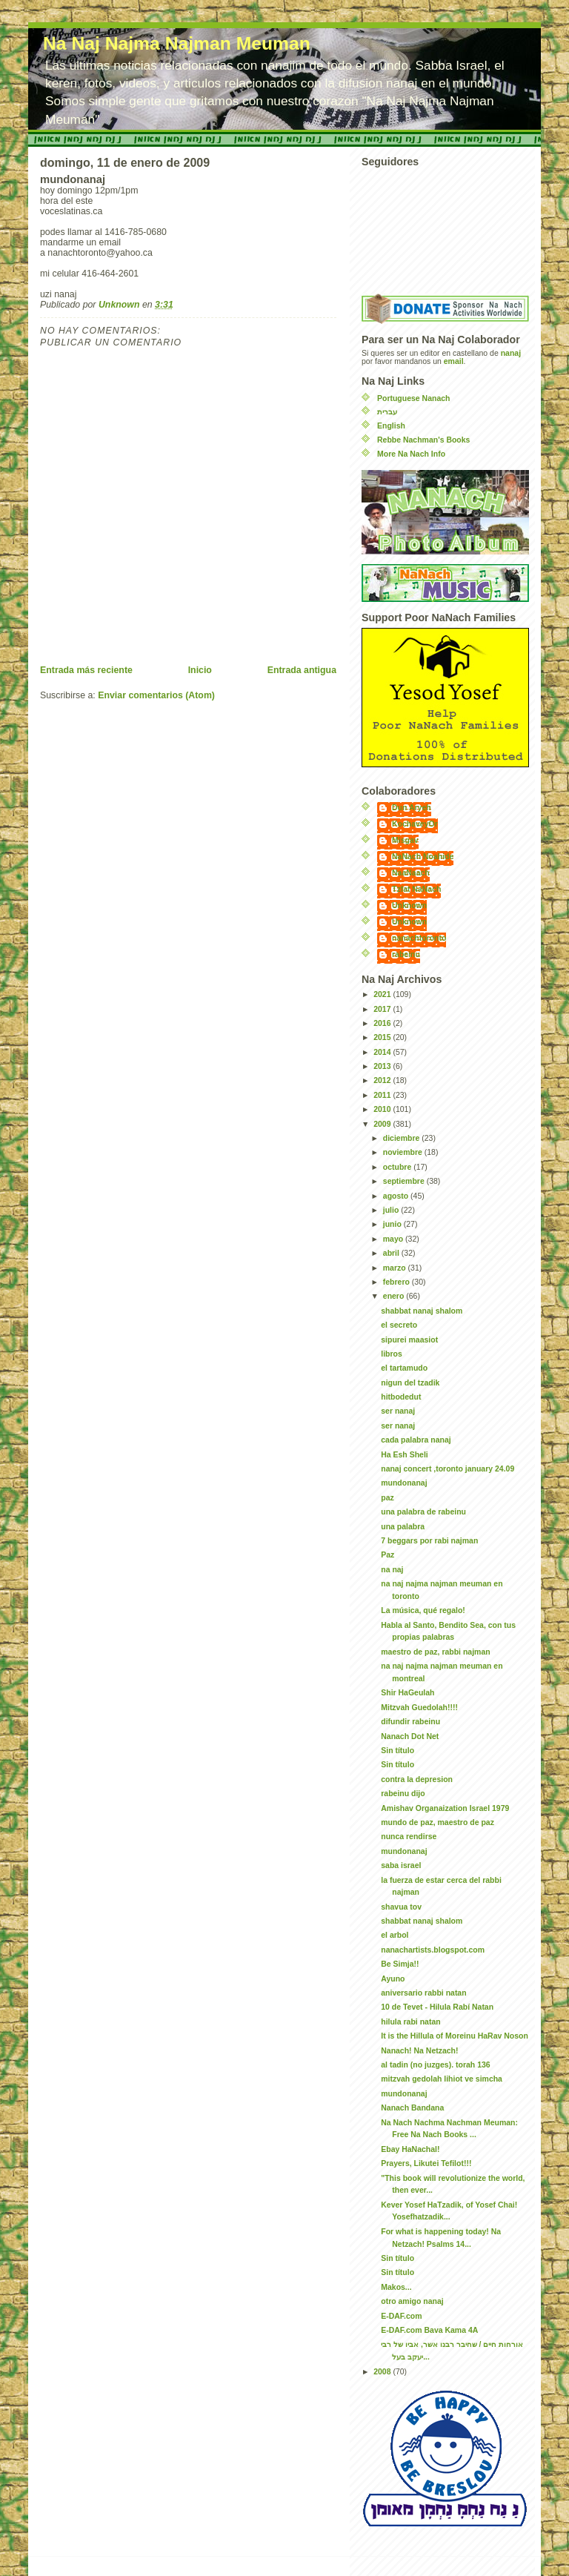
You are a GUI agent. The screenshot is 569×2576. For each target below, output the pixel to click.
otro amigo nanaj (412, 2301)
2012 (383, 1080)
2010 (383, 1109)
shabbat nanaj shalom (421, 1311)
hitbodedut (401, 1397)
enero (394, 1296)
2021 (383, 994)
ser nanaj (398, 1411)
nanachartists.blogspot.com (433, 1950)
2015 (383, 1037)
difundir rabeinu (410, 1722)
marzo (395, 1268)
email (454, 361)
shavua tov (401, 1907)
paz (387, 1498)
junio (393, 1224)
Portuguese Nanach (413, 398)
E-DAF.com (401, 2316)
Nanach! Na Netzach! (419, 2051)
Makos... (396, 2287)
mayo (394, 1239)
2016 (383, 1023)
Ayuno (393, 1979)
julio (392, 1210)
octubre (398, 1167)
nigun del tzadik (410, 1383)
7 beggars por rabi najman (429, 1541)
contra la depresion (417, 1779)
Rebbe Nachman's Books (423, 440)
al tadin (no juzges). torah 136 (435, 2065)
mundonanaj (404, 1483)
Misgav (405, 840)
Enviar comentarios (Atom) (156, 695)
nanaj (511, 353)
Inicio (200, 670)
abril (392, 1253)
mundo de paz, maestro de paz (437, 1822)
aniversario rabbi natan (423, 1993)
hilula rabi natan (410, 2022)
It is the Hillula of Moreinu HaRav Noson (454, 2036)
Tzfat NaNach (416, 889)
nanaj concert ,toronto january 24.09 (447, 1469)
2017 (383, 1009)
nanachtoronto (419, 938)
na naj (392, 1570)
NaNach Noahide (422, 856)
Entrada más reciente (86, 670)
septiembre (405, 1181)
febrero (397, 1282)
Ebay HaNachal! (410, 2149)
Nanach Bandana (412, 2108)
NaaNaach (411, 873)
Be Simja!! (400, 1964)
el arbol (394, 1935)
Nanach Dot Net (410, 1736)
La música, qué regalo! (423, 1610)
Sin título (397, 1750)
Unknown (409, 905)
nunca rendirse (408, 1836)
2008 (383, 2372)
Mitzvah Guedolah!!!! (419, 1707)
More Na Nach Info (411, 454)
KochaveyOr (415, 824)
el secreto (399, 1325)
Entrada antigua (301, 670)
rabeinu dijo (403, 1793)
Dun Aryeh (411, 808)
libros (391, 1354)
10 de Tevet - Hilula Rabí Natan (437, 2007)
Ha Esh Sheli (404, 1455)
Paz (387, 1555)
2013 (383, 1066)
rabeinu (406, 954)
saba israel (401, 1865)
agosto (396, 1196)
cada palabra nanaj (415, 1440)
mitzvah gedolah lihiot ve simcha (441, 2079)
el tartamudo (404, 1368)
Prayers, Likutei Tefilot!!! (426, 2163)
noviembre (404, 1152)
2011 (383, 1095)
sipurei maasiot (409, 1340)
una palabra (403, 1527)
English (391, 426)
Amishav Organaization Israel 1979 (445, 1808)
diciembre (402, 1138)
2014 (383, 1052)
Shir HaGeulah (407, 1693)
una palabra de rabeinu (423, 1512)
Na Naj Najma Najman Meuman (176, 43)
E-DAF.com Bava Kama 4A (429, 2330)
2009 (383, 1124)
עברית (387, 412)
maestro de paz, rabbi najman (435, 1652)
